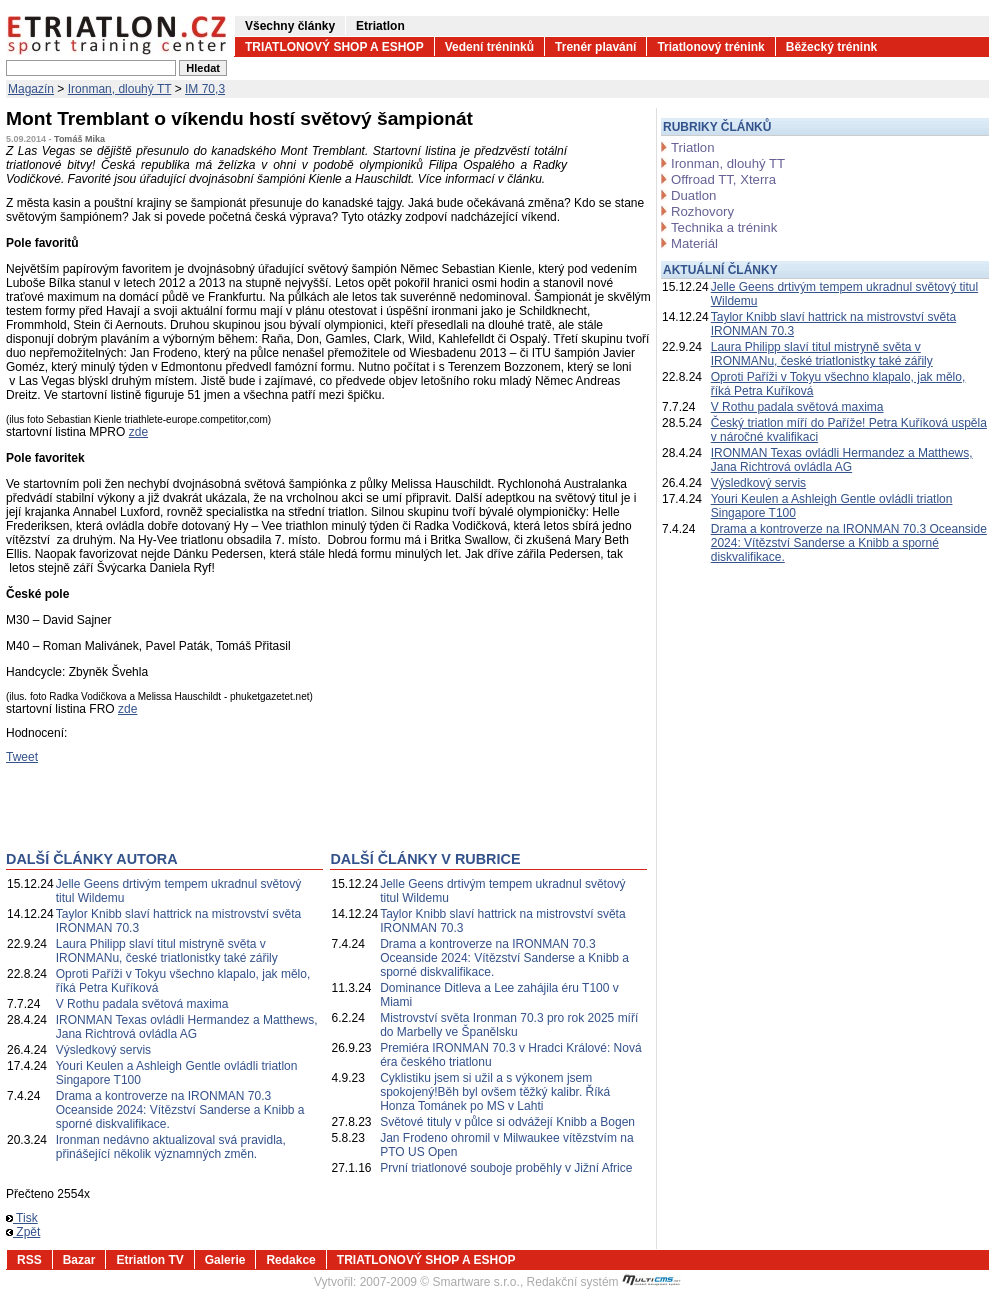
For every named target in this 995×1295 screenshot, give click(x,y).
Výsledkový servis (103, 1050)
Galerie (225, 1260)
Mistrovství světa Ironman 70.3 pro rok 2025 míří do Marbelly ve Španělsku (509, 1025)
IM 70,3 (205, 89)
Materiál (694, 243)
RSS (29, 1260)
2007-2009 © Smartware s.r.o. (440, 1282)
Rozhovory (702, 211)
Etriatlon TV (149, 1260)
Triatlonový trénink (710, 47)
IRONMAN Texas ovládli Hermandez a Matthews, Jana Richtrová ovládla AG (187, 1027)
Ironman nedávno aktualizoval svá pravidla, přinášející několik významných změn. (171, 1147)
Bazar (79, 1260)
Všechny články (290, 26)
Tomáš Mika (79, 139)
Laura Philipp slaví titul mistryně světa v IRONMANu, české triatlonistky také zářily (167, 951)
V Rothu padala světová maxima (142, 1004)
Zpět (23, 1232)
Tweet (22, 757)
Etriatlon (380, 26)
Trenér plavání (595, 47)
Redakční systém (604, 1282)
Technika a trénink (724, 227)
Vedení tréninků (489, 47)
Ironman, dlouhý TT (120, 89)
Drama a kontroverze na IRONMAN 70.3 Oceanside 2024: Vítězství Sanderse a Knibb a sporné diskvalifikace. (180, 1110)
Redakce (290, 1260)
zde (138, 432)
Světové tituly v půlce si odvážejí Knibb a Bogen (507, 1122)
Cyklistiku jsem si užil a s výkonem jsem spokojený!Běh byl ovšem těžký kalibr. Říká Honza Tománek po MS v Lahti (495, 1092)
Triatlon (692, 147)
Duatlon (693, 195)
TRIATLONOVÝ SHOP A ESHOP (334, 47)
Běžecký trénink (831, 47)
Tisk (22, 1218)
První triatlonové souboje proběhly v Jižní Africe (506, 1168)
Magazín (31, 89)
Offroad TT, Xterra (723, 179)
